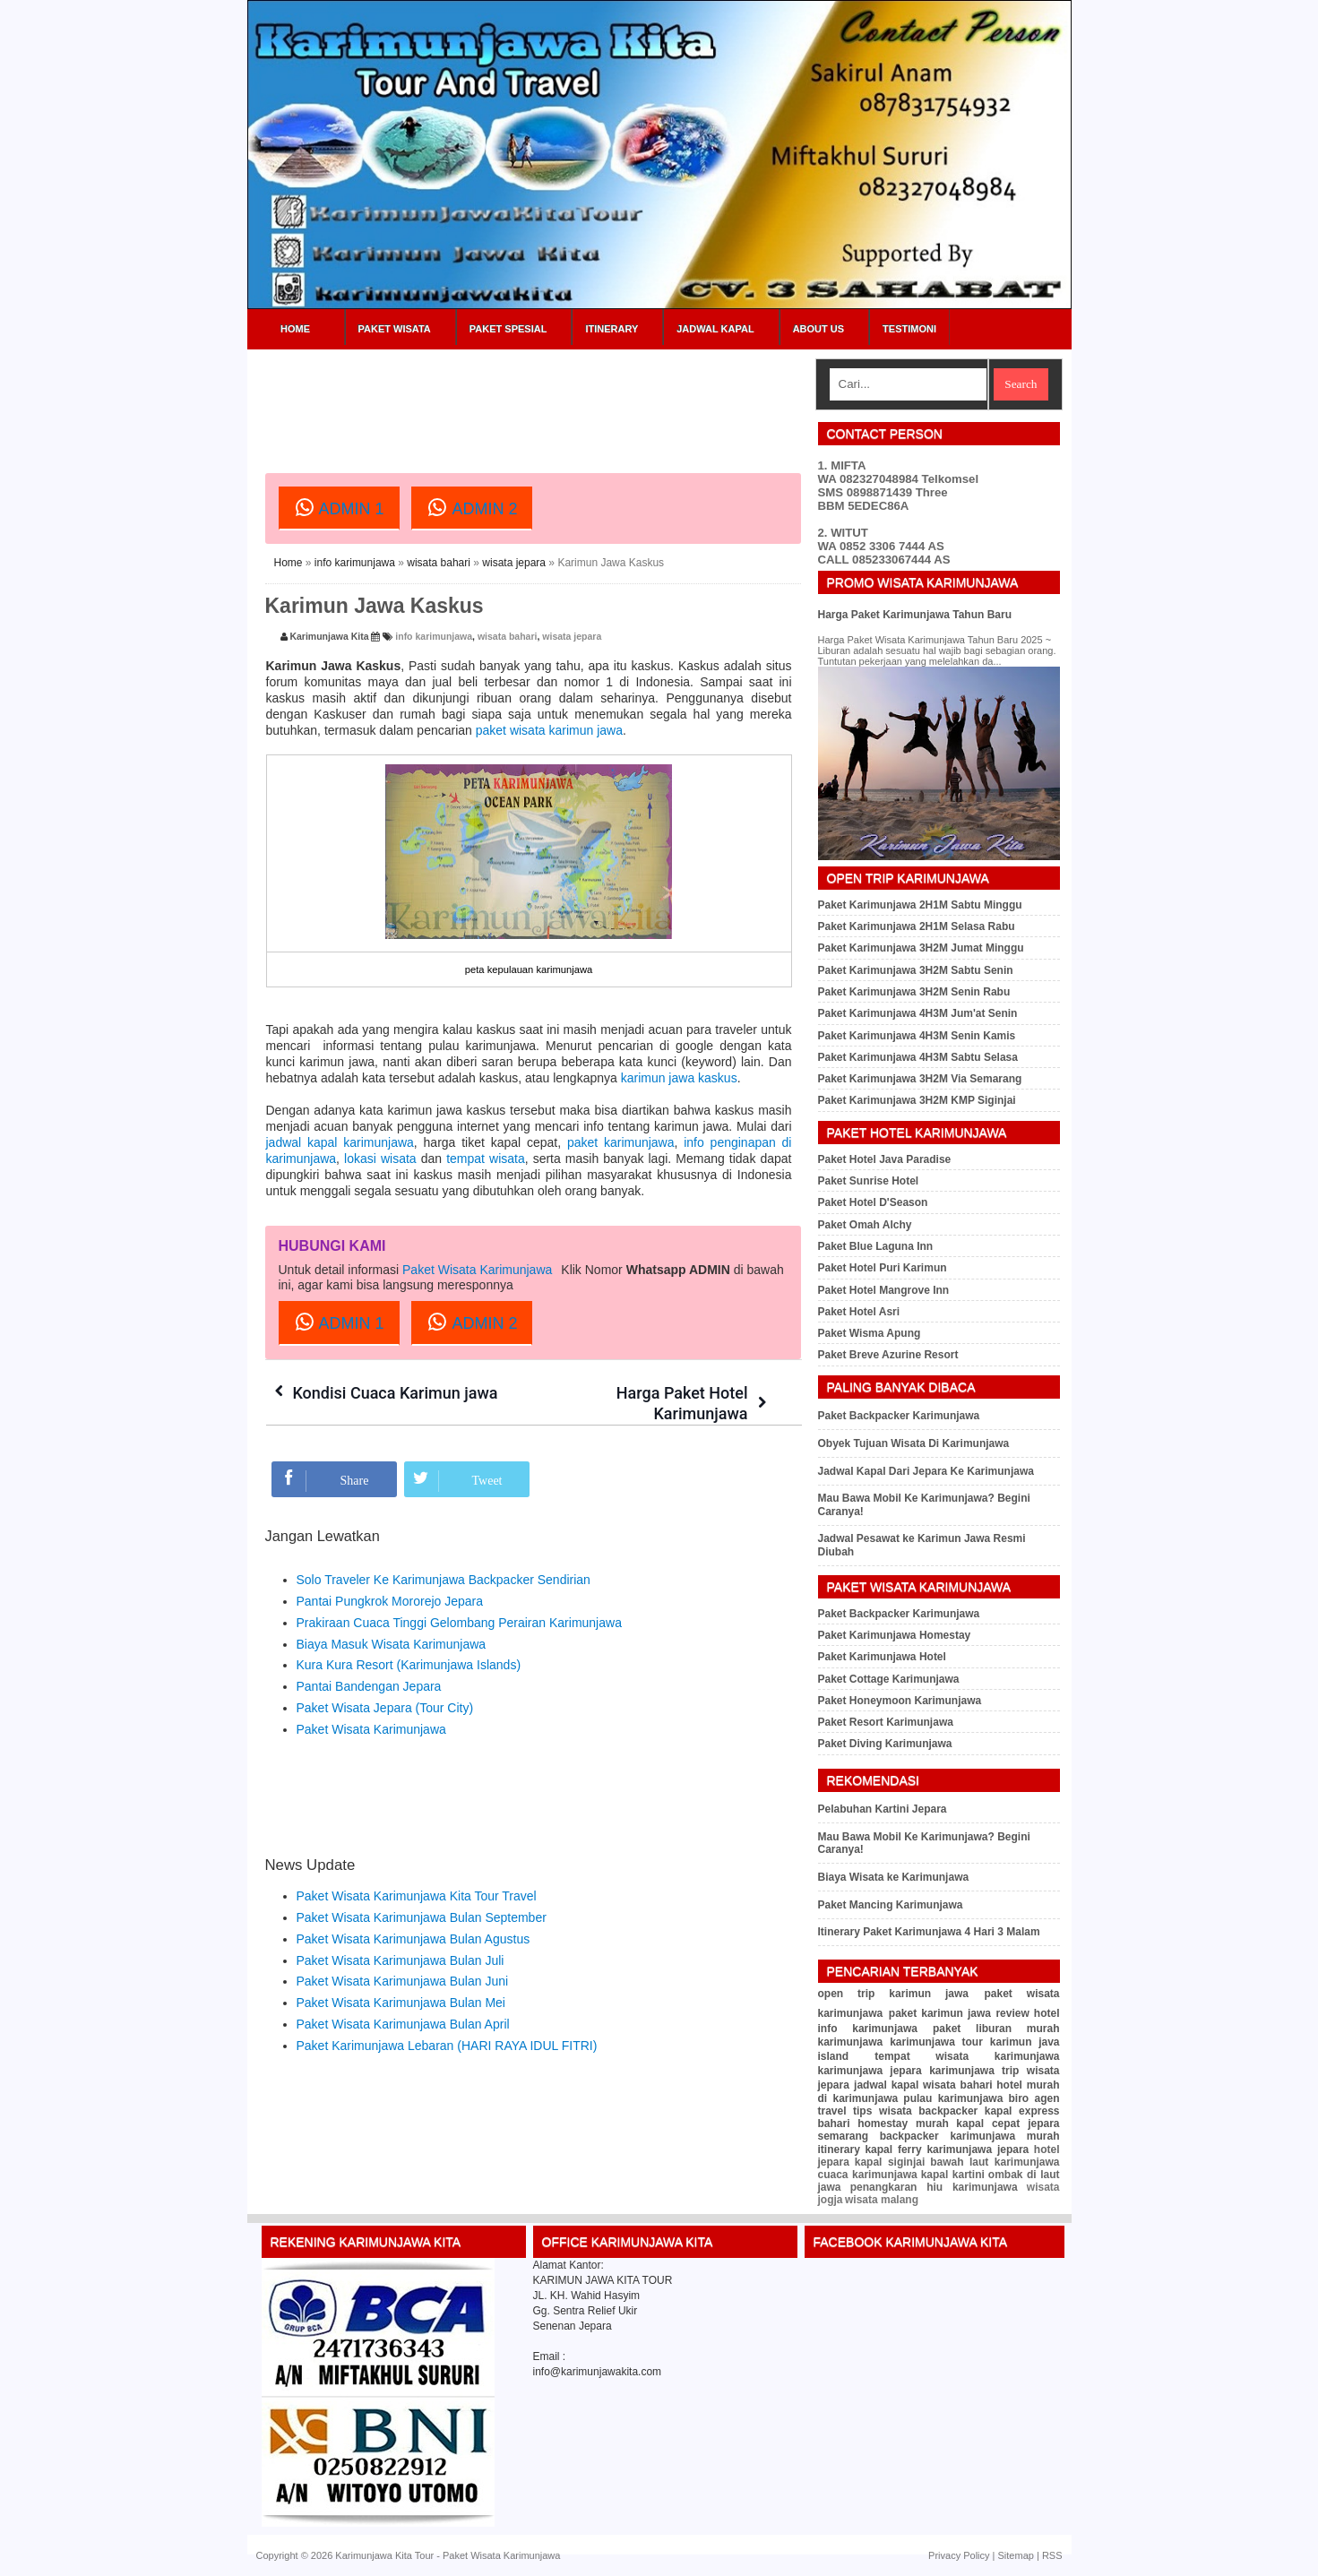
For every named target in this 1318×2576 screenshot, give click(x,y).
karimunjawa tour (936, 2042)
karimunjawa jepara (870, 2070)
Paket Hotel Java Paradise (885, 1159)
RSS (1052, 2555)
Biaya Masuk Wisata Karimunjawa (392, 1644)
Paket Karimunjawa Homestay (894, 1635)
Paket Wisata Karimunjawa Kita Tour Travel (417, 1896)
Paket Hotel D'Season (873, 1202)
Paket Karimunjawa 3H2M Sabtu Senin (915, 970)
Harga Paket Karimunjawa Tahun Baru (915, 614)
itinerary (839, 2149)
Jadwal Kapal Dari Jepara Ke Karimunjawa (926, 1471)
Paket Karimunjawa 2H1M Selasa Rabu (916, 926)
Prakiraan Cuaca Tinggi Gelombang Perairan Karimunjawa (459, 1622)
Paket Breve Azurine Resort (888, 1354)
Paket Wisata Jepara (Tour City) (385, 1708)
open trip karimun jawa (893, 1993)
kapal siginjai (890, 2162)
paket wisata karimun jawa (549, 730)
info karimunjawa (354, 562)
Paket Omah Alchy (865, 1225)
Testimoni (909, 328)
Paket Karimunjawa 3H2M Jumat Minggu (921, 948)
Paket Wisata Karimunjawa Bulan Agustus (413, 1939)
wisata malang (881, 2199)
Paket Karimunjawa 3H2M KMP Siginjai (917, 1100)
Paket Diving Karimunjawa (885, 1743)
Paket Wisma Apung (869, 1333)
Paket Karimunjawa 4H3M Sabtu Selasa (918, 1057)
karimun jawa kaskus (679, 1078)
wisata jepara (514, 562)
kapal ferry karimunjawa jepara (947, 2149)
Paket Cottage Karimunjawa (889, 1679)
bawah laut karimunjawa (994, 2162)
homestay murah (903, 2123)
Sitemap (1016, 2555)
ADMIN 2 (471, 507)
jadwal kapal (886, 2085)
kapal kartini (953, 2174)
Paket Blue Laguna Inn (876, 1246)
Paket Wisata (394, 328)
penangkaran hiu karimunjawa (934, 2187)
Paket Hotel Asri (859, 1311)
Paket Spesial (508, 328)
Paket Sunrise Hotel (868, 1181)
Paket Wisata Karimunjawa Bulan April (403, 2024)
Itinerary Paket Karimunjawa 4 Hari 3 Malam (929, 1932)
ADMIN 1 (339, 507)
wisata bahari (438, 562)
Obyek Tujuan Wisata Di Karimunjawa (914, 1443)
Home (295, 328)
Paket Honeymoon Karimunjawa (900, 1700)
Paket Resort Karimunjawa (885, 1722)
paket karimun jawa (940, 2013)
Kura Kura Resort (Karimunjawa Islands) (409, 1665)
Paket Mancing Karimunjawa (890, 1905)
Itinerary (611, 328)
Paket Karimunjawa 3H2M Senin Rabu (914, 992)
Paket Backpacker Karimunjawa (899, 1415)
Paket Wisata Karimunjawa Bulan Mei (401, 2002)
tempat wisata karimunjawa (966, 2056)
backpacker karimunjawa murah (970, 2136)
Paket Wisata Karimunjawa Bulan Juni (403, 1981)
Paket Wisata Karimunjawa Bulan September (422, 1917)
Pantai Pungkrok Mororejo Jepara (390, 1601)
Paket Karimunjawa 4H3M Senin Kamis (917, 1036)
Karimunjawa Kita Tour (384, 2555)
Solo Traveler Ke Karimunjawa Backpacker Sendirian (443, 1579)
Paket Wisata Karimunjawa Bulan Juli (400, 1960)
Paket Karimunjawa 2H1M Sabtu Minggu (920, 905)
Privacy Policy (958, 2555)
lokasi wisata (380, 1158)
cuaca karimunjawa (867, 2174)
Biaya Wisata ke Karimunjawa (893, 1877)
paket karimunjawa (621, 1142)
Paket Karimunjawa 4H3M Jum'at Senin (918, 1013)
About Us (818, 328)
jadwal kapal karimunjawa (340, 1142)
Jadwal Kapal (715, 328)
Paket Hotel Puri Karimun (882, 1268)
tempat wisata (485, 1158)
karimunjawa (850, 2042)
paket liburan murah (996, 2028)
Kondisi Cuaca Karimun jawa (395, 1392)
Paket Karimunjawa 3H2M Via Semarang (920, 1079)
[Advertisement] (591, 398)
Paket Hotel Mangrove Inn (884, 1290)
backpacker (948, 2111)
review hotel (1027, 2013)
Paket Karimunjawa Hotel (882, 1656)
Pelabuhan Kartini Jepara (882, 1809)
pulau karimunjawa (953, 2098)
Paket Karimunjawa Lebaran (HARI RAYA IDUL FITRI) (447, 2045)
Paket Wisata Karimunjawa (477, 1269)
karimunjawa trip (974, 2070)
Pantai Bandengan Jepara (369, 1686)
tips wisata (882, 2111)
